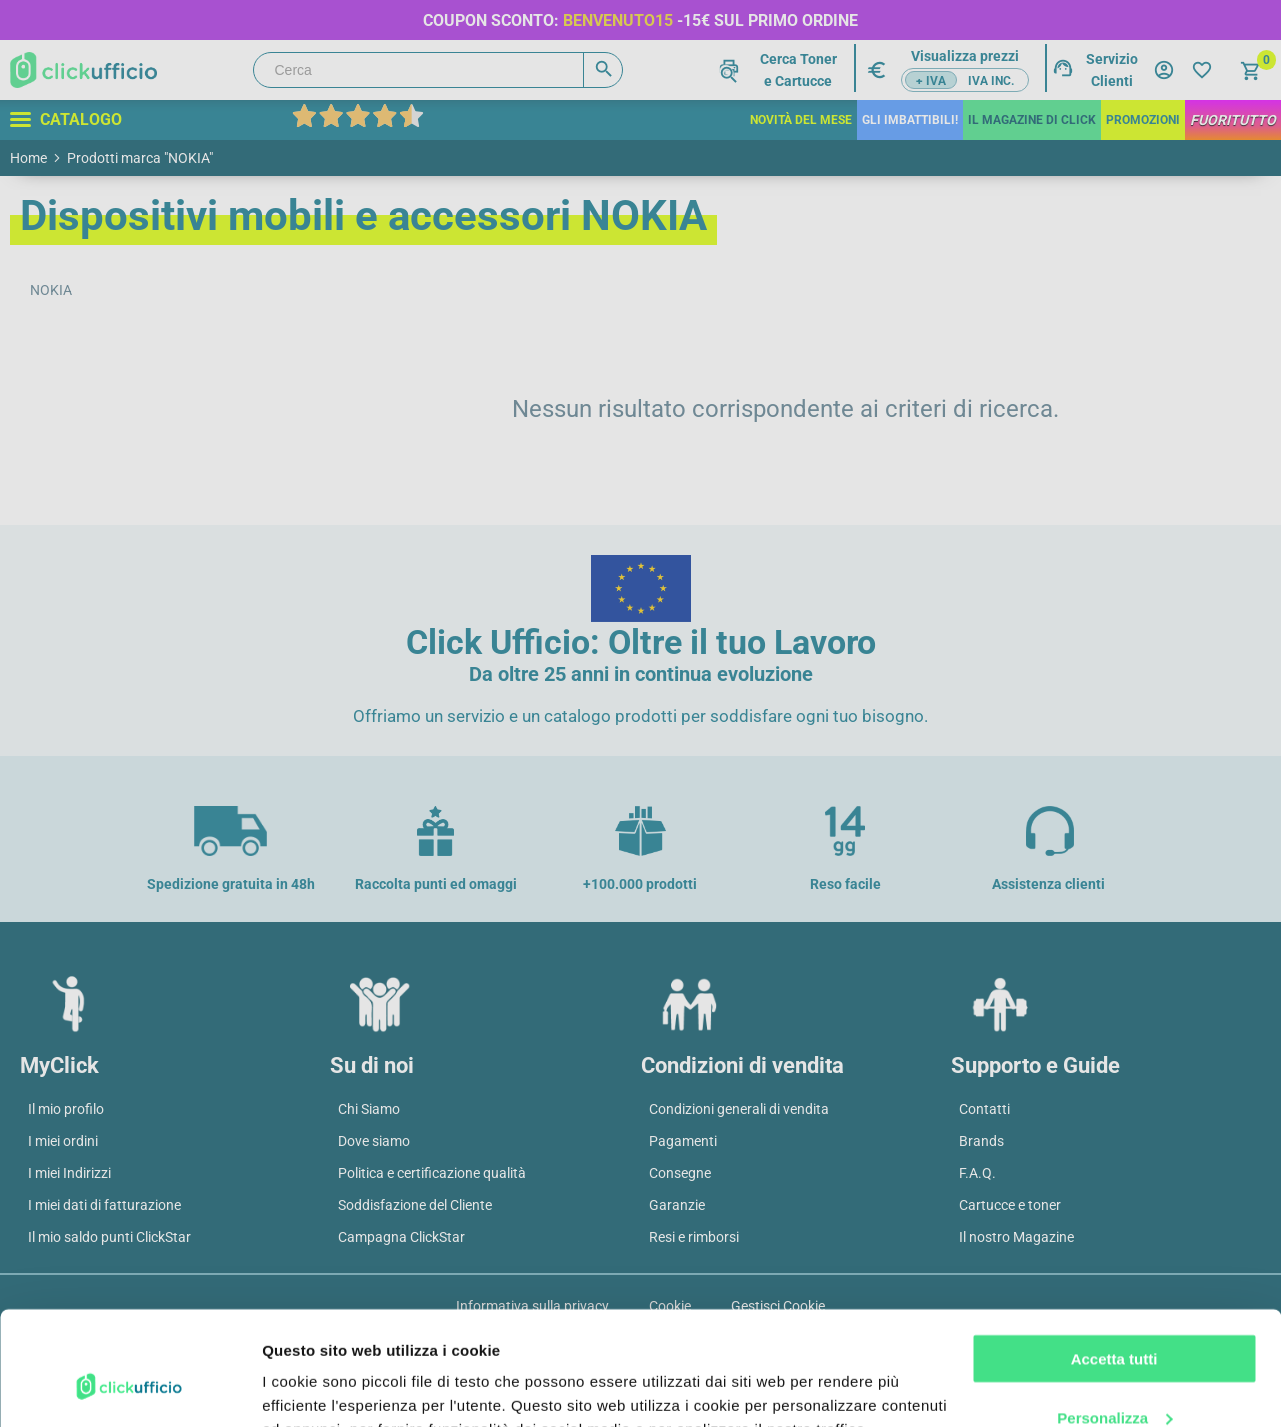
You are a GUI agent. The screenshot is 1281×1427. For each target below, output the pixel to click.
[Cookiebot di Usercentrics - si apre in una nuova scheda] (129, 1388)
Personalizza (1114, 1319)
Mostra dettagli (316, 1387)
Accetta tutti (1114, 1261)
